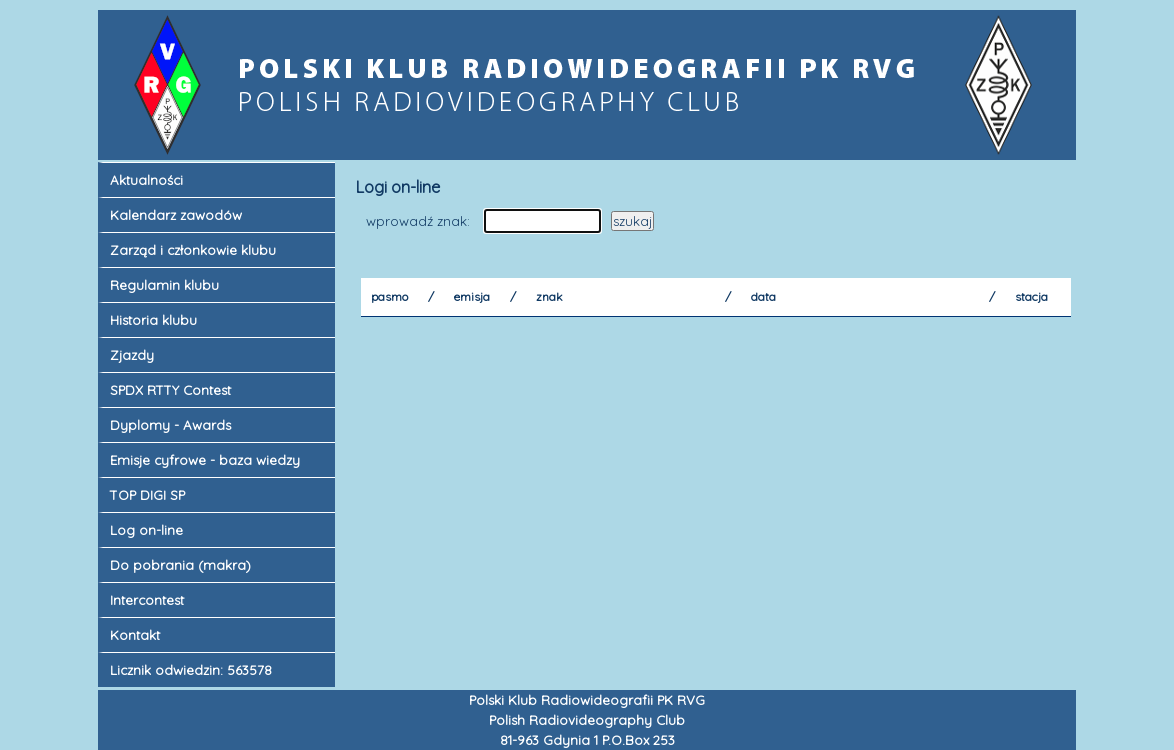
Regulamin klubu (164, 285)
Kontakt (135, 635)
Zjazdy (132, 355)
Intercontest (147, 600)
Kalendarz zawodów (176, 215)
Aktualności (146, 180)
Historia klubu (153, 320)
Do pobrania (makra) (180, 565)
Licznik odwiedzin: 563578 (191, 670)
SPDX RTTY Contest (170, 390)
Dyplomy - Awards (170, 425)
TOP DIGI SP (147, 495)
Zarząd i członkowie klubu (193, 250)
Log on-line (146, 530)
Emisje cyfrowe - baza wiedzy (205, 460)
